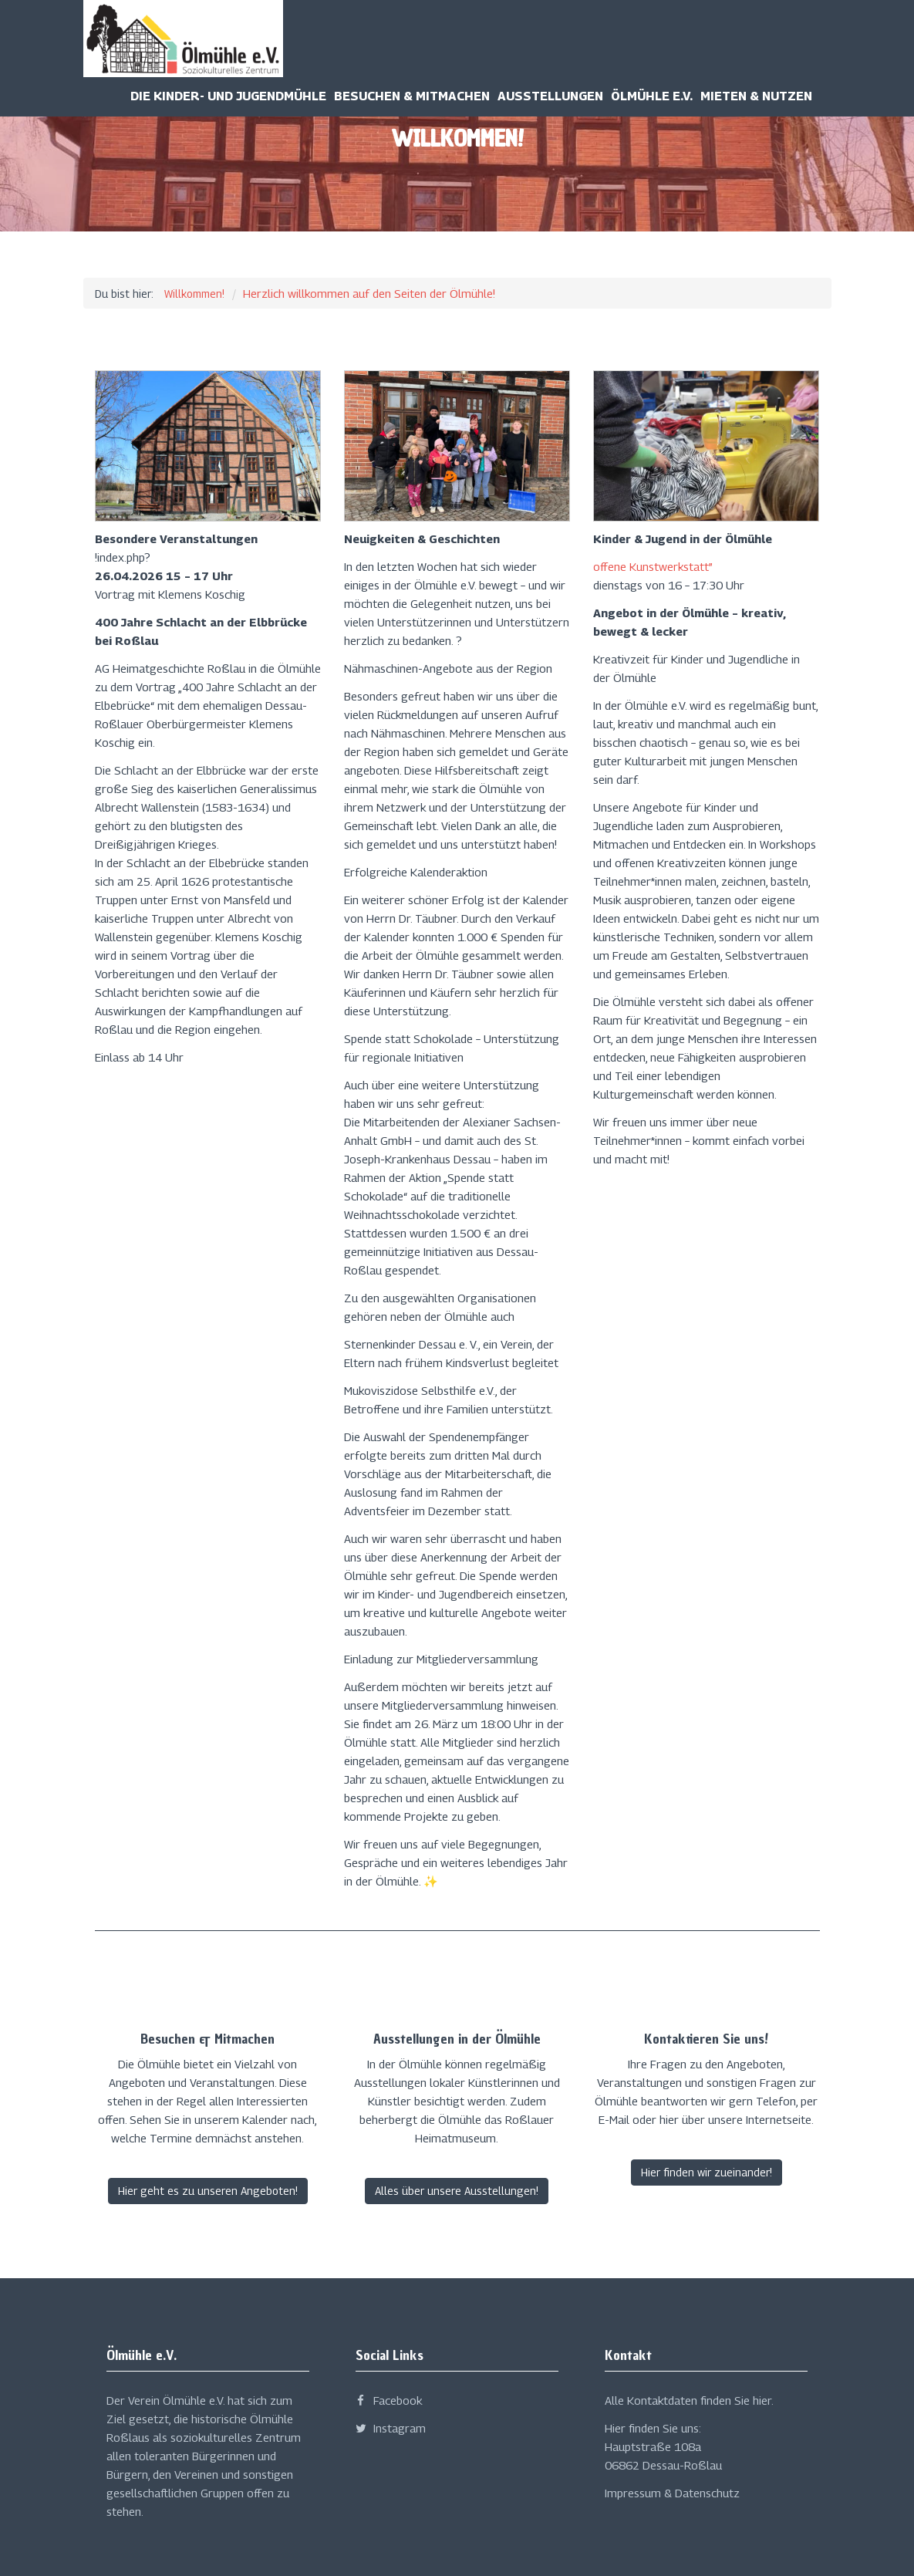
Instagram (391, 2428)
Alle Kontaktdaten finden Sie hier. (689, 2400)
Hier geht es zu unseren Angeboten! (208, 2190)
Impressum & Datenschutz (672, 2493)
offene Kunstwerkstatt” (653, 566)
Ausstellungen (550, 96)
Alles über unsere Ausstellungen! (456, 2190)
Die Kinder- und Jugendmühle (228, 96)
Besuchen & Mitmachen (412, 96)
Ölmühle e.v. (652, 96)
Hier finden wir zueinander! (706, 2172)
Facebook (389, 2400)
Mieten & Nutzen (756, 96)
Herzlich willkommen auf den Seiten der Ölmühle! (369, 293)
